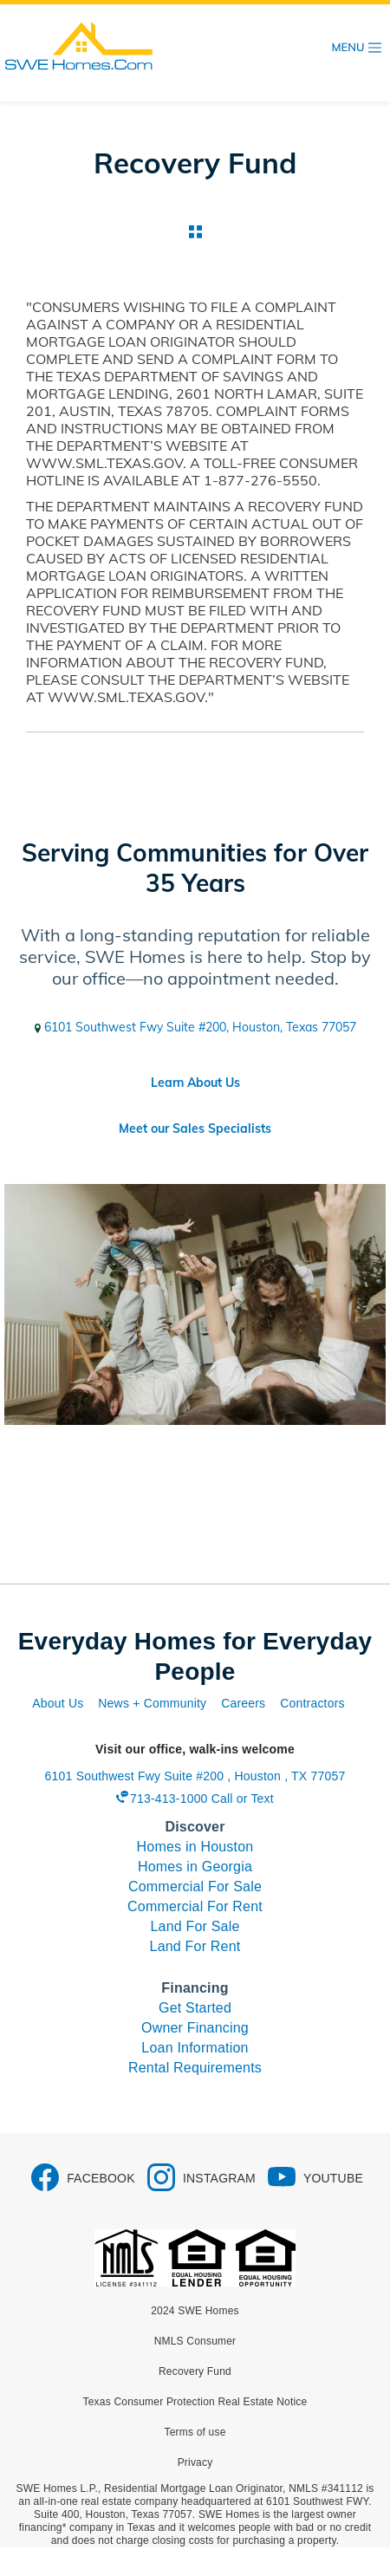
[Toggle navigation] (357, 47)
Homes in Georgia (195, 1866)
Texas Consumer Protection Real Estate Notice (195, 2402)
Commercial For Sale (195, 1886)
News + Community (152, 1703)
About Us (57, 1703)
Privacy (195, 2462)
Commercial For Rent (195, 1906)
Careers (243, 1703)
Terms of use (194, 2432)
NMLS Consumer (195, 2341)
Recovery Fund (195, 2371)
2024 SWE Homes (195, 2311)
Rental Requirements (195, 2067)
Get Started (195, 2007)
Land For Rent (195, 1946)
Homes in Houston (195, 1846)
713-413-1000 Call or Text (202, 1798)
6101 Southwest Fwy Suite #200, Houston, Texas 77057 (195, 1027)
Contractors (312, 1703)
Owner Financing (195, 2027)
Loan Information (194, 2047)
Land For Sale (194, 1926)
